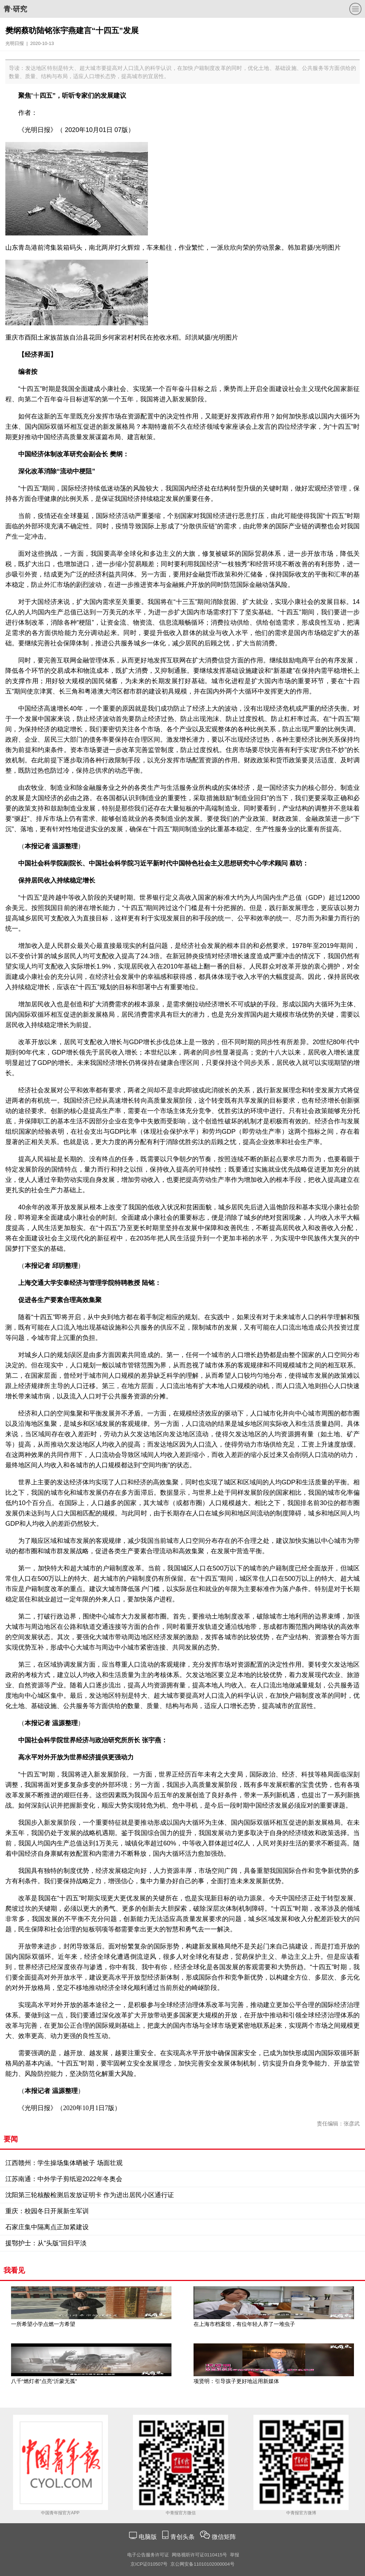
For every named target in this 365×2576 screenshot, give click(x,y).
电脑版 (147, 2537)
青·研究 (15, 9)
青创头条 (183, 2537)
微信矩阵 (224, 2537)
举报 (234, 2554)
